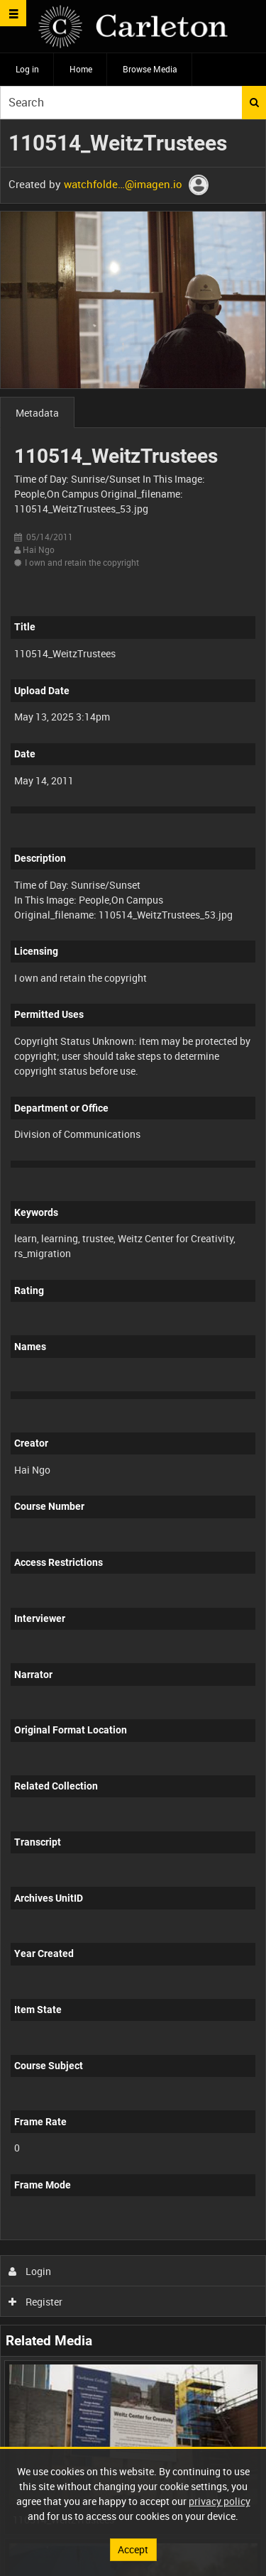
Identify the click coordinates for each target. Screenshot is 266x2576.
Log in (27, 69)
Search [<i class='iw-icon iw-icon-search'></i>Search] (254, 102)
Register (36, 2301)
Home (81, 69)
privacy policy (219, 2501)
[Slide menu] (13, 13)
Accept (133, 2549)
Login (30, 2271)
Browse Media (150, 69)
